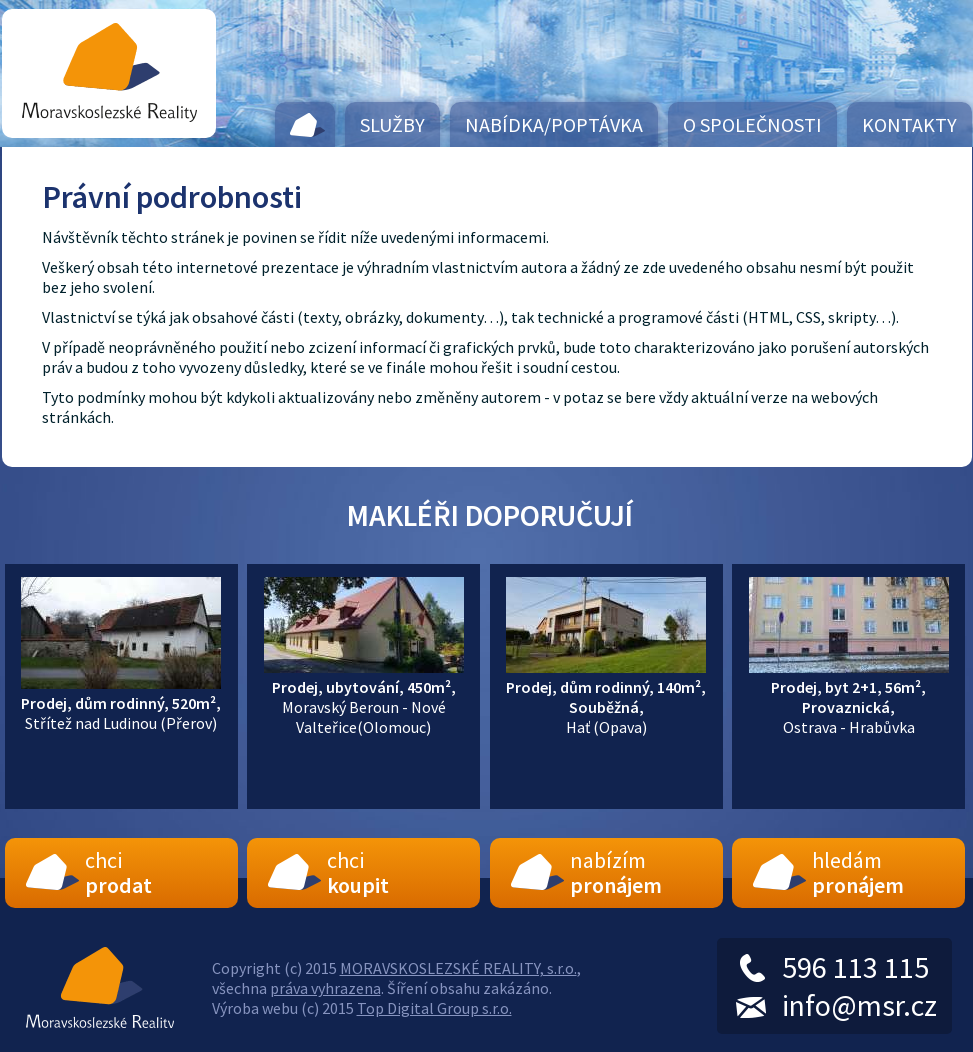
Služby (392, 124)
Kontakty (909, 124)
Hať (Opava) (606, 697)
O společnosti (752, 124)
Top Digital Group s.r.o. (434, 1008)
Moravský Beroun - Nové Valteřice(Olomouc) (364, 697)
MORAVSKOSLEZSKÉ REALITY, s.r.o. (458, 968)
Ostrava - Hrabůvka (849, 697)
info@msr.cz (859, 1005)
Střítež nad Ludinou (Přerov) (121, 703)
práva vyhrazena (325, 988)
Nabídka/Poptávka (554, 124)
